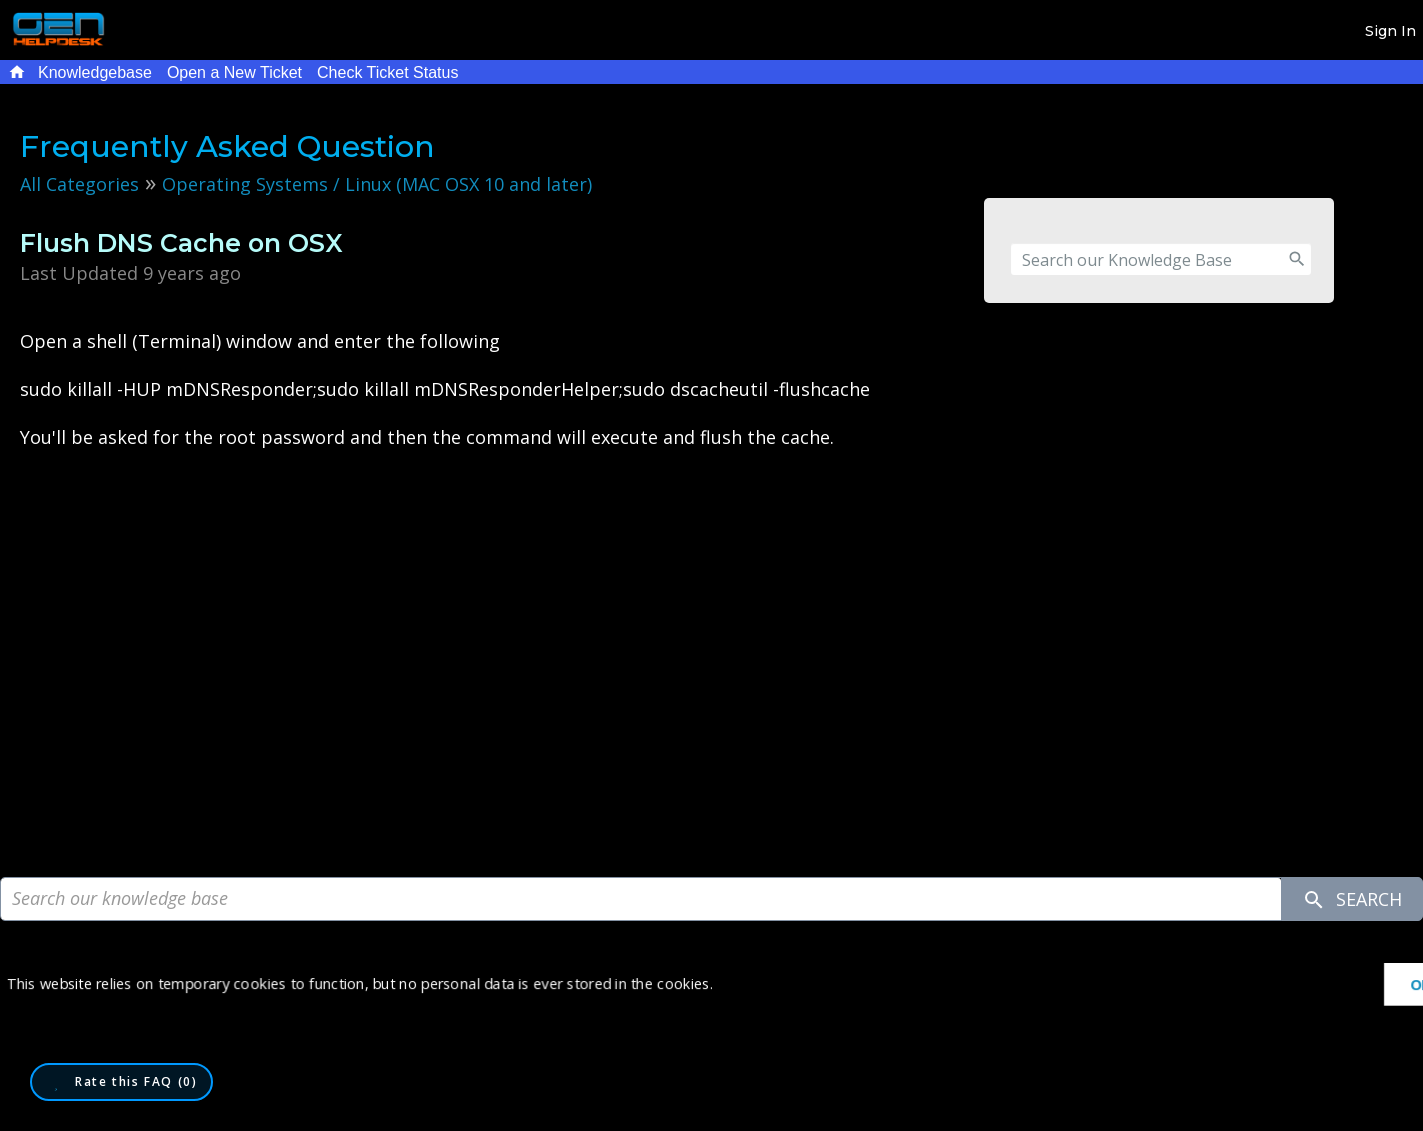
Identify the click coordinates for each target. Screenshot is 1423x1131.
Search (1352, 899)
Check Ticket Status (387, 72)
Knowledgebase (95, 72)
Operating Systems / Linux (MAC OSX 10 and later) (377, 184)
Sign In (1390, 31)
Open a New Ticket (234, 72)
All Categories (79, 184)
